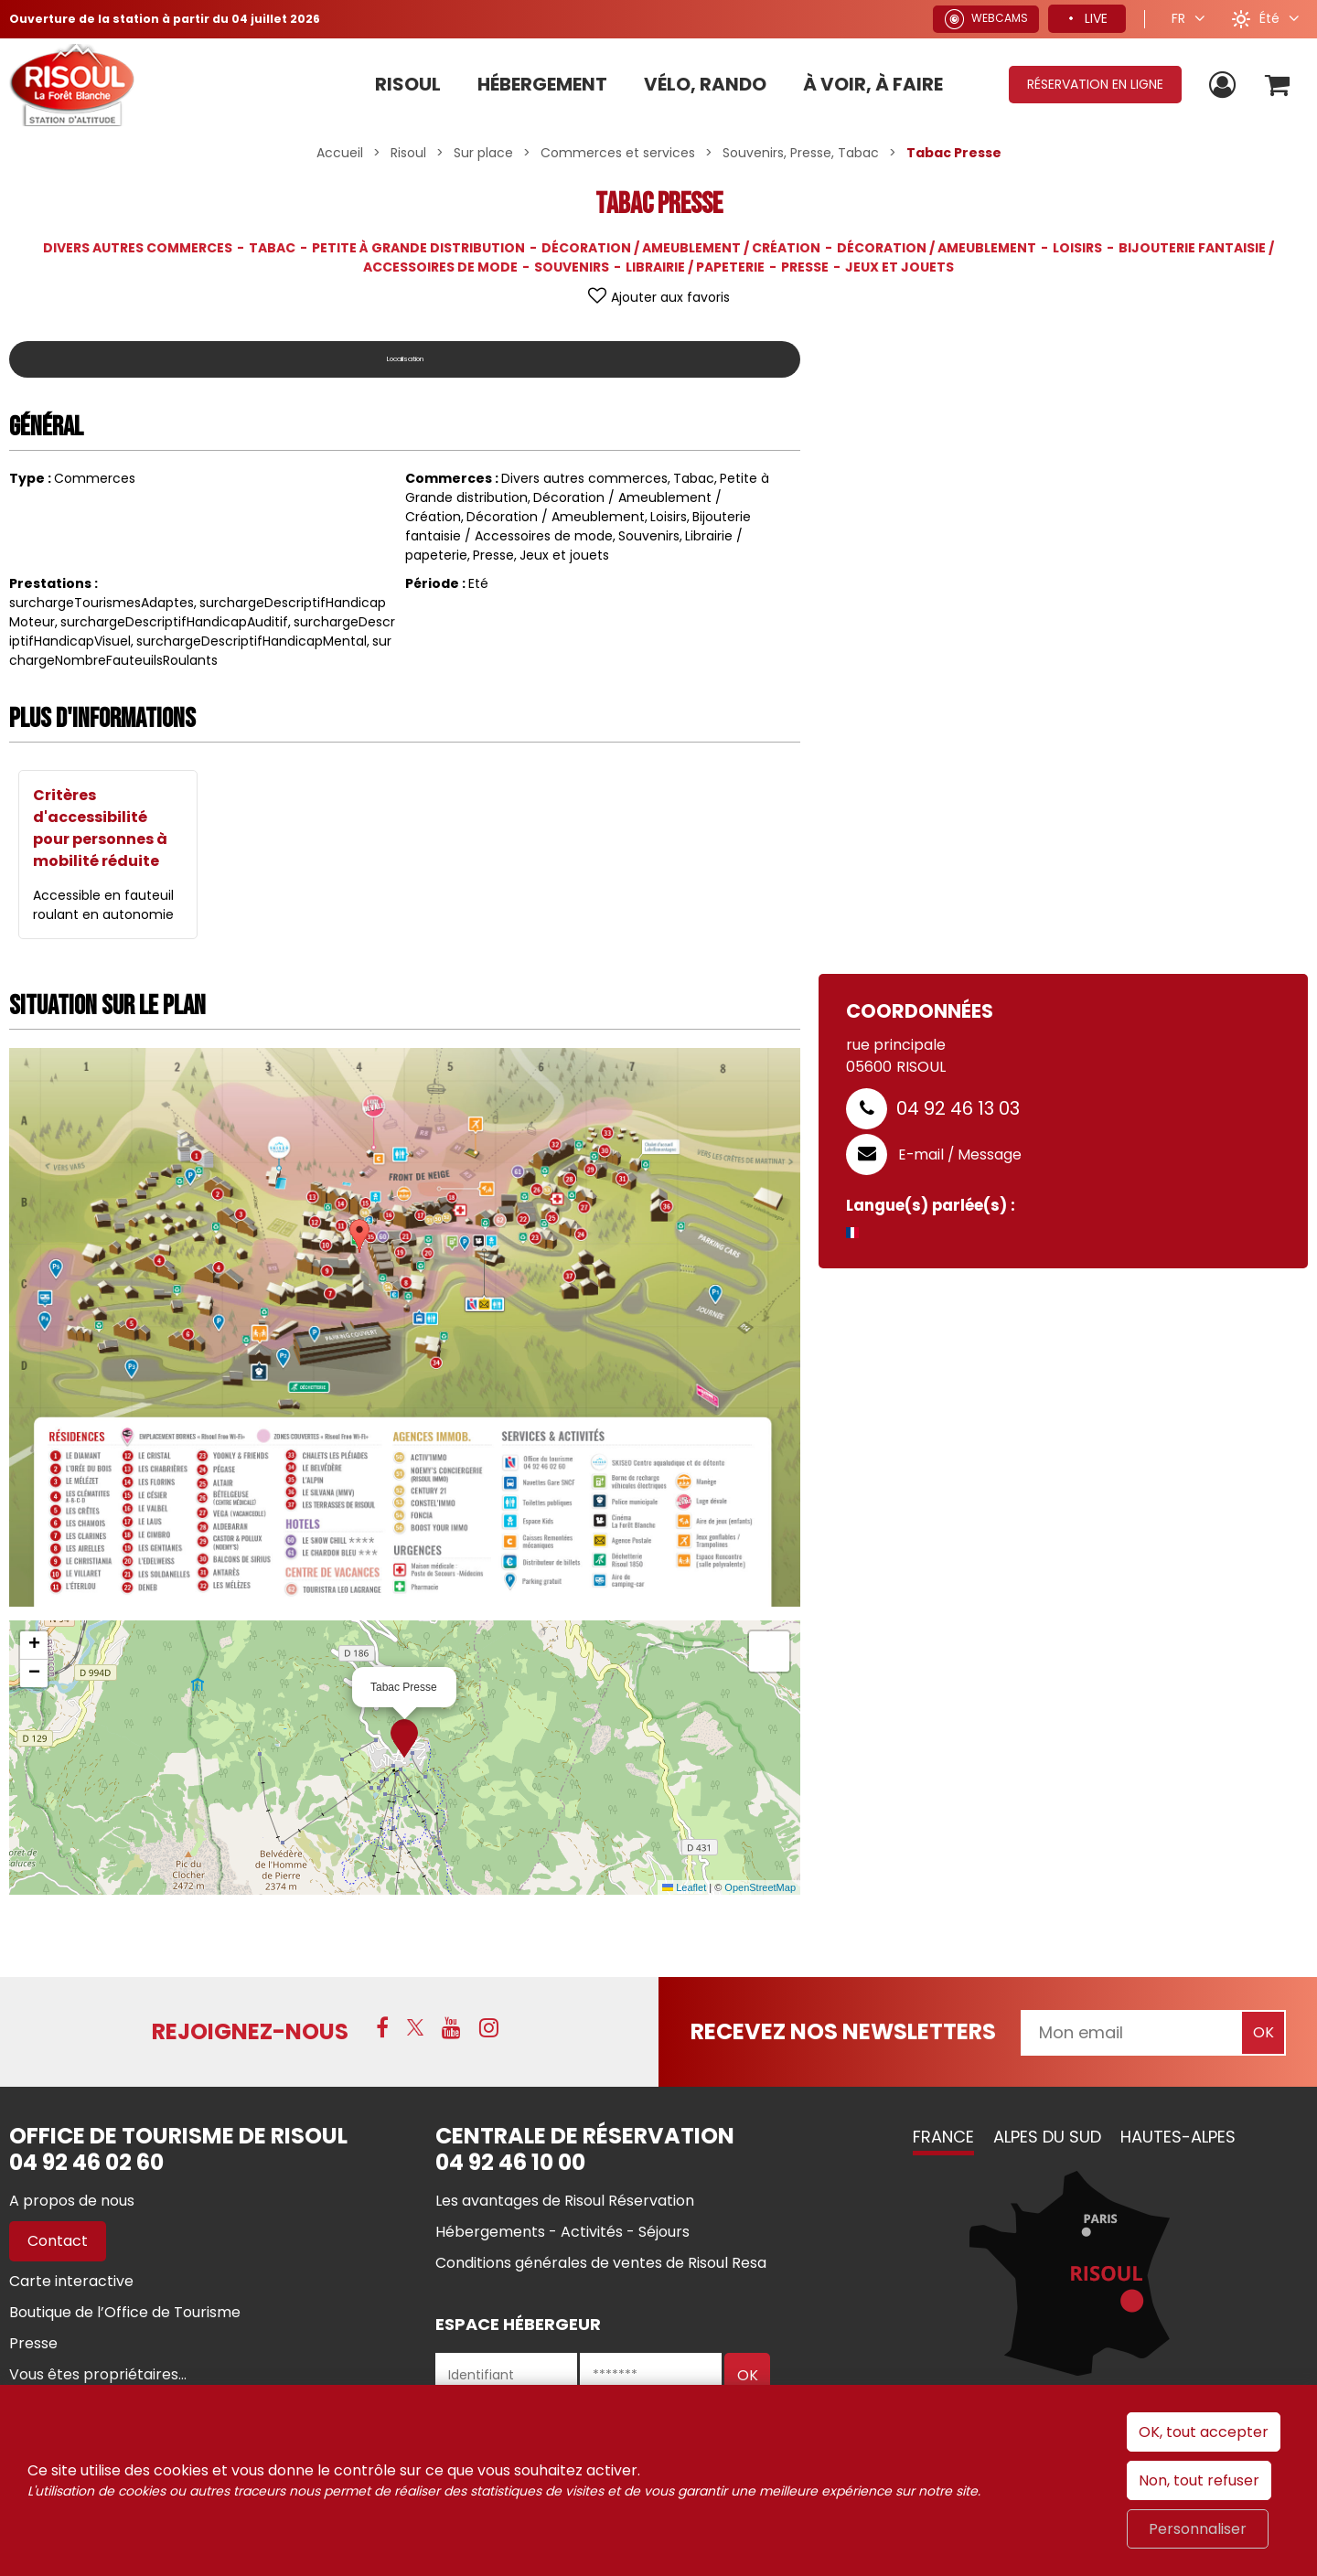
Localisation (405, 358)
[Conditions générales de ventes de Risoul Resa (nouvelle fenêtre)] (600, 2262)
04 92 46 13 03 (958, 1108)
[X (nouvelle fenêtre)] (415, 2030)
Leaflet (684, 1887)
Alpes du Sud (1047, 2136)
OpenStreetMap (760, 1887)
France (943, 2136)
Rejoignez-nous (250, 2031)
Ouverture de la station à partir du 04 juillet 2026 (180, 18)
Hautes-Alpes (1178, 2136)
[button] (1274, 84)
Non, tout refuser (1199, 2480)
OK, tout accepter (1204, 2431)
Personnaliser (1198, 2528)
